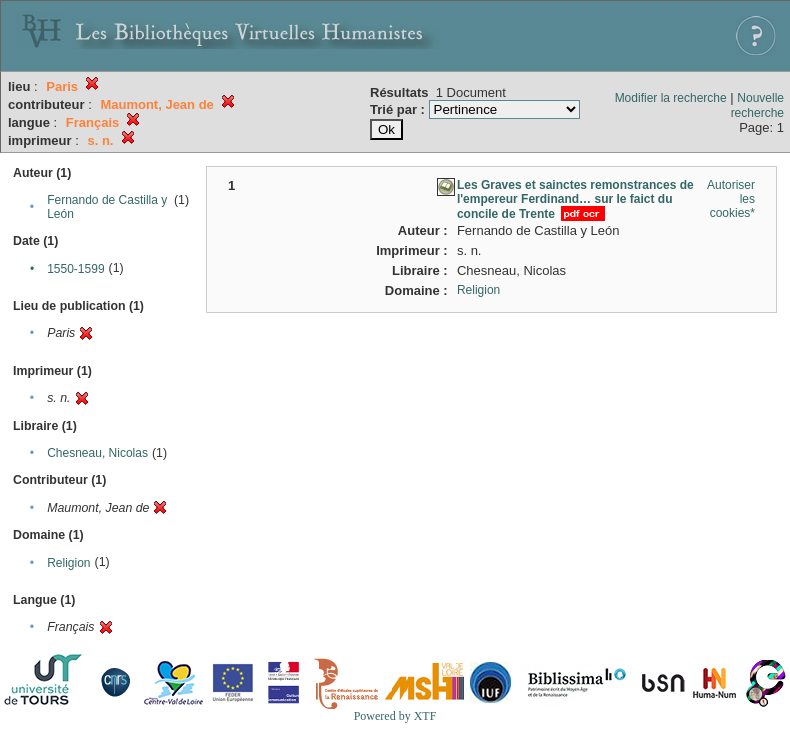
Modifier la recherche (671, 98)
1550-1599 (75, 269)
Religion (68, 563)
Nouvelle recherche (757, 105)
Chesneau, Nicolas (97, 453)
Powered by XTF (395, 716)
